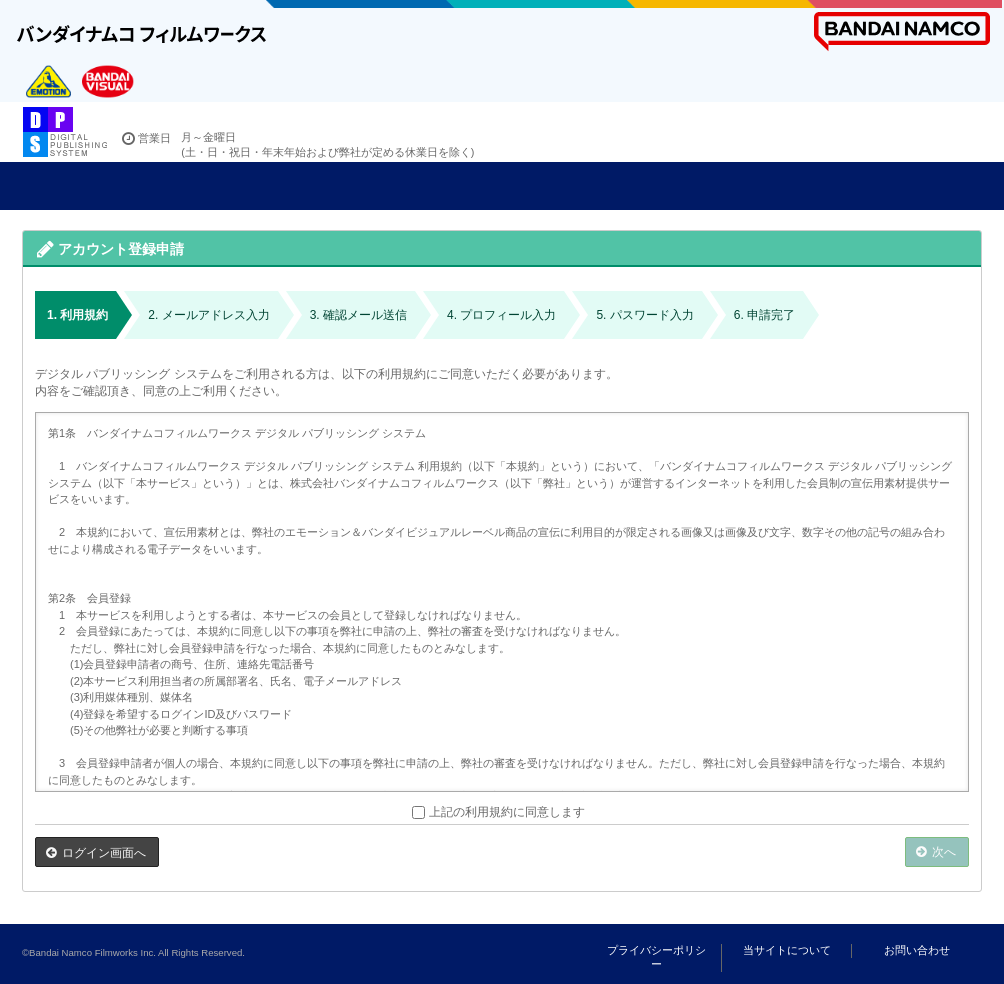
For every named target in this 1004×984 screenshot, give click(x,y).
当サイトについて (787, 950)
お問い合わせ (917, 950)
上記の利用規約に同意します (498, 812)
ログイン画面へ (104, 853)
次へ (944, 852)
